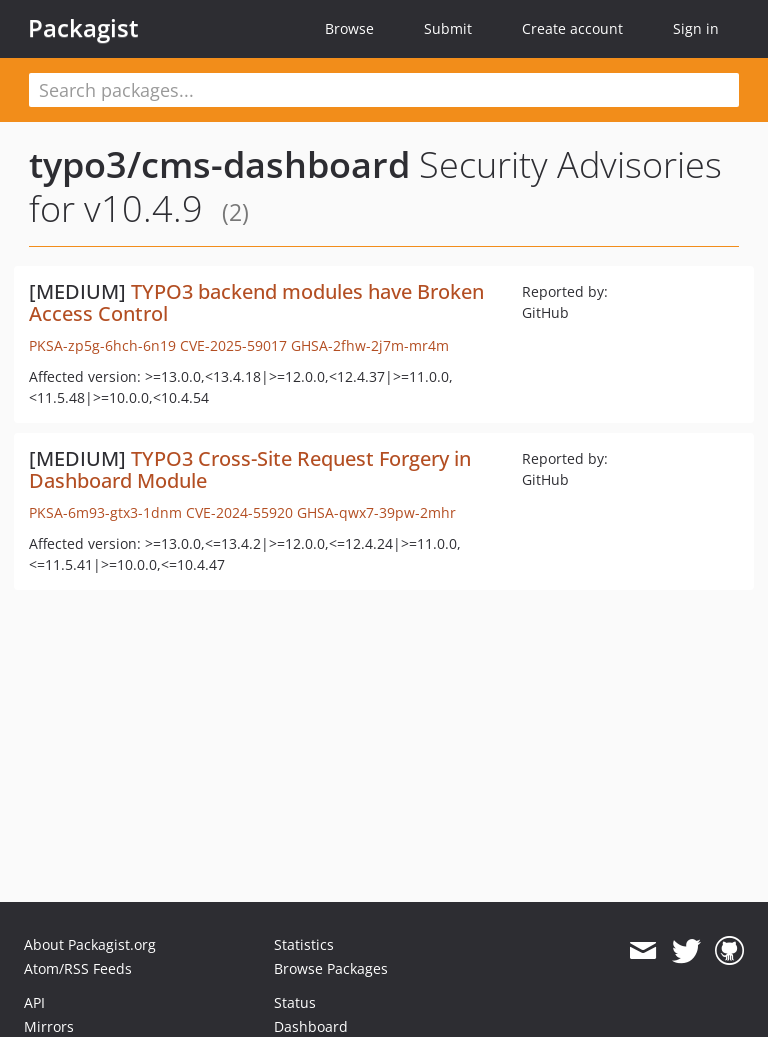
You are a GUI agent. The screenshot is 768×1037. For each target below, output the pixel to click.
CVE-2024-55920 (239, 512)
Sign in (696, 28)
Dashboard (311, 1026)
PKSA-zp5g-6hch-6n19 (102, 345)
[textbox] (384, 90)
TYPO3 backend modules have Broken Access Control (256, 302)
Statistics (304, 944)
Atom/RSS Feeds (78, 968)
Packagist (83, 28)
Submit (448, 28)
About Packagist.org (90, 944)
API (34, 1002)
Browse (349, 28)
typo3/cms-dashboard (219, 164)
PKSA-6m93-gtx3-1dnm (105, 512)
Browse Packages (331, 968)
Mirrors (49, 1026)
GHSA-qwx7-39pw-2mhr (376, 512)
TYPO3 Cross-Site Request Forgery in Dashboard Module (250, 469)
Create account (572, 28)
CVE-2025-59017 (233, 345)
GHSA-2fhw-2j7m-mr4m (370, 345)
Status (295, 1002)
